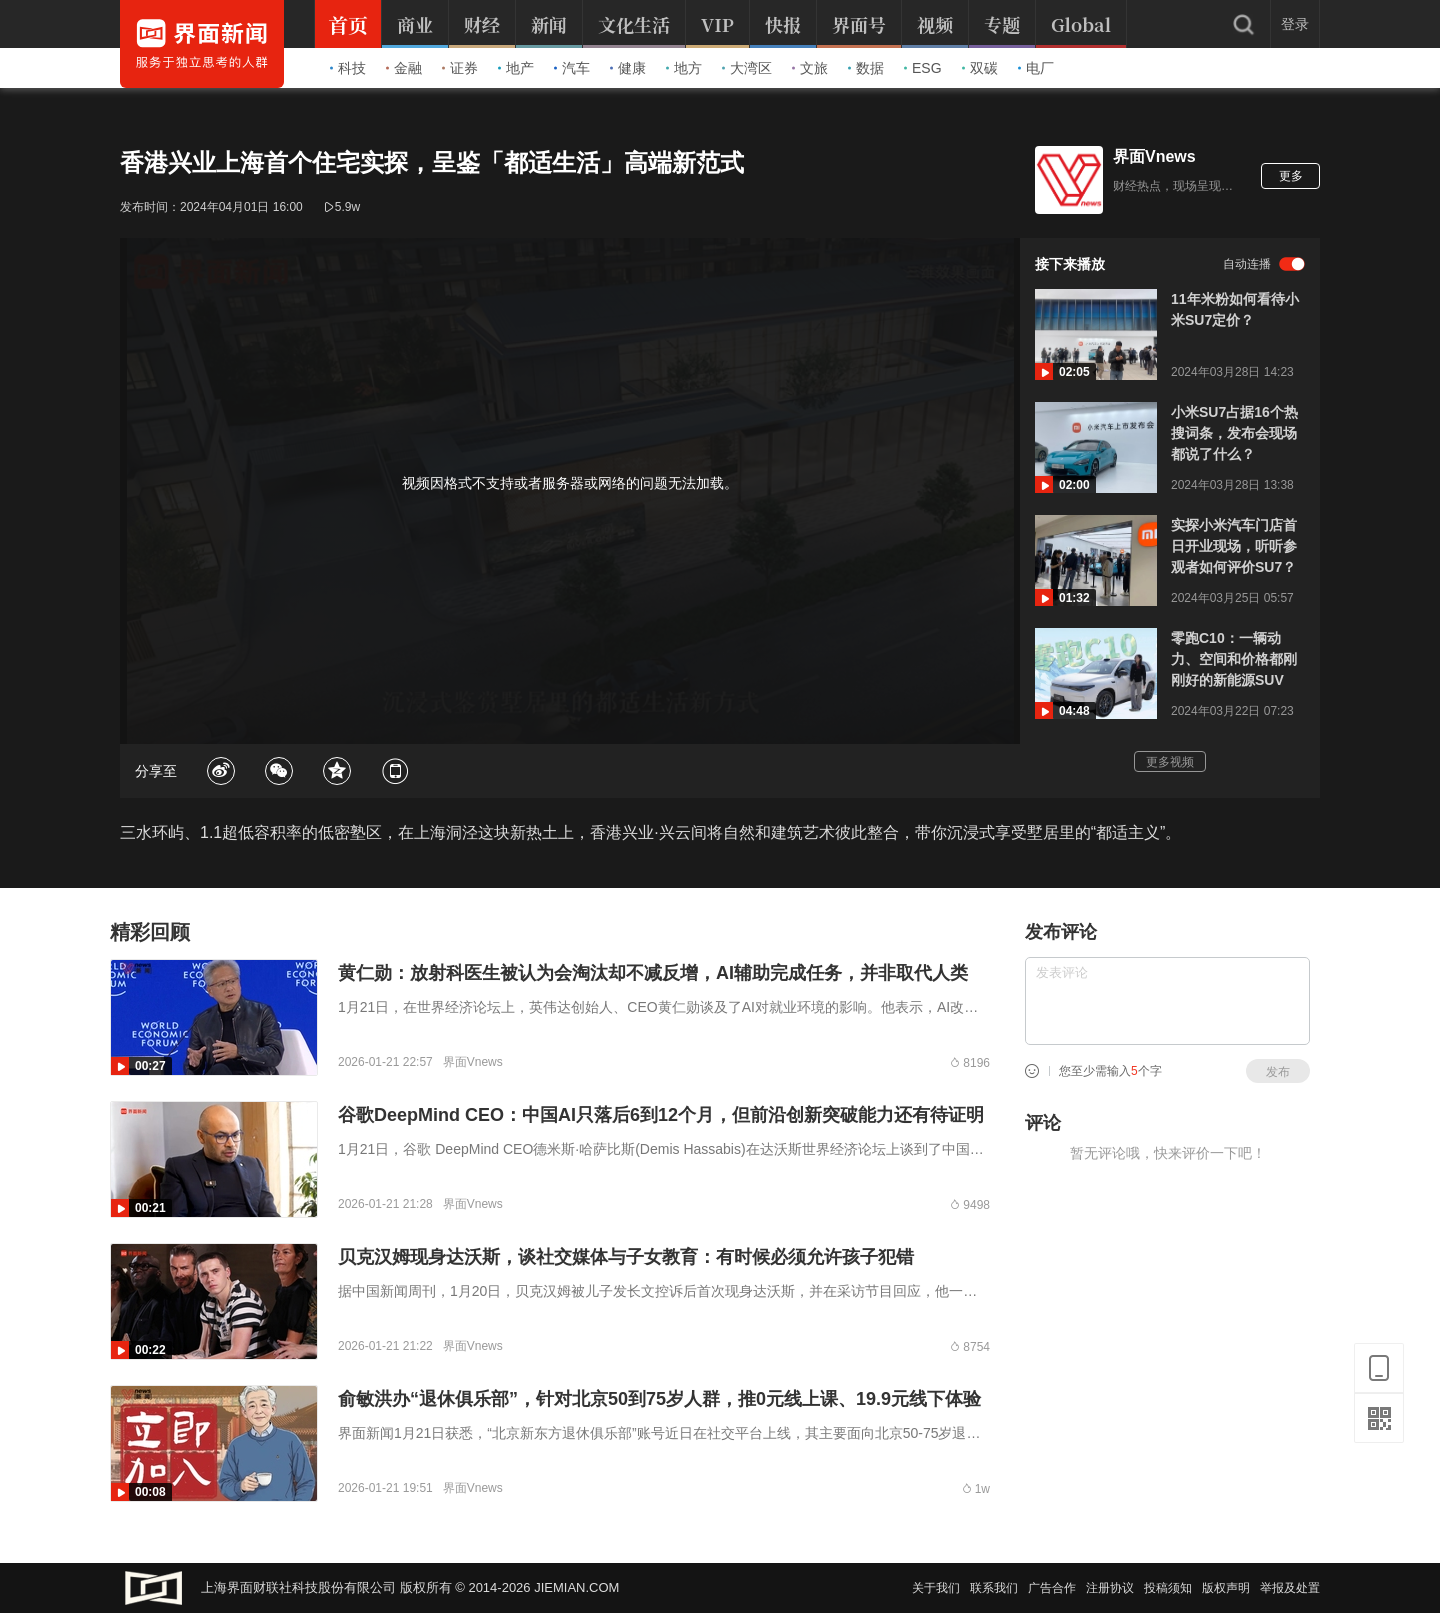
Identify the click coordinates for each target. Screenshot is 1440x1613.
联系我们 (994, 1588)
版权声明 (1226, 1588)
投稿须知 (1168, 1588)
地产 (516, 68)
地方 (684, 68)
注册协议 (1110, 1588)
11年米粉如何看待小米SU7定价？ (1235, 309)
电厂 (1036, 68)
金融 (404, 68)
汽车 (572, 68)
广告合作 (1052, 1588)
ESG (923, 68)
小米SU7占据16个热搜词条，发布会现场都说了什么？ (1234, 433)
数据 (866, 68)
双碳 (980, 68)
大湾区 (747, 68)
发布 (1278, 1072)
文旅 (810, 68)
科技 (348, 68)
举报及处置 (1290, 1588)
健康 (628, 68)
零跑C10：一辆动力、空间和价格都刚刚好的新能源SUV (1234, 659)
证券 (460, 68)
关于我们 (936, 1588)
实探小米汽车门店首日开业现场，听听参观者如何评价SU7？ (1234, 546)
